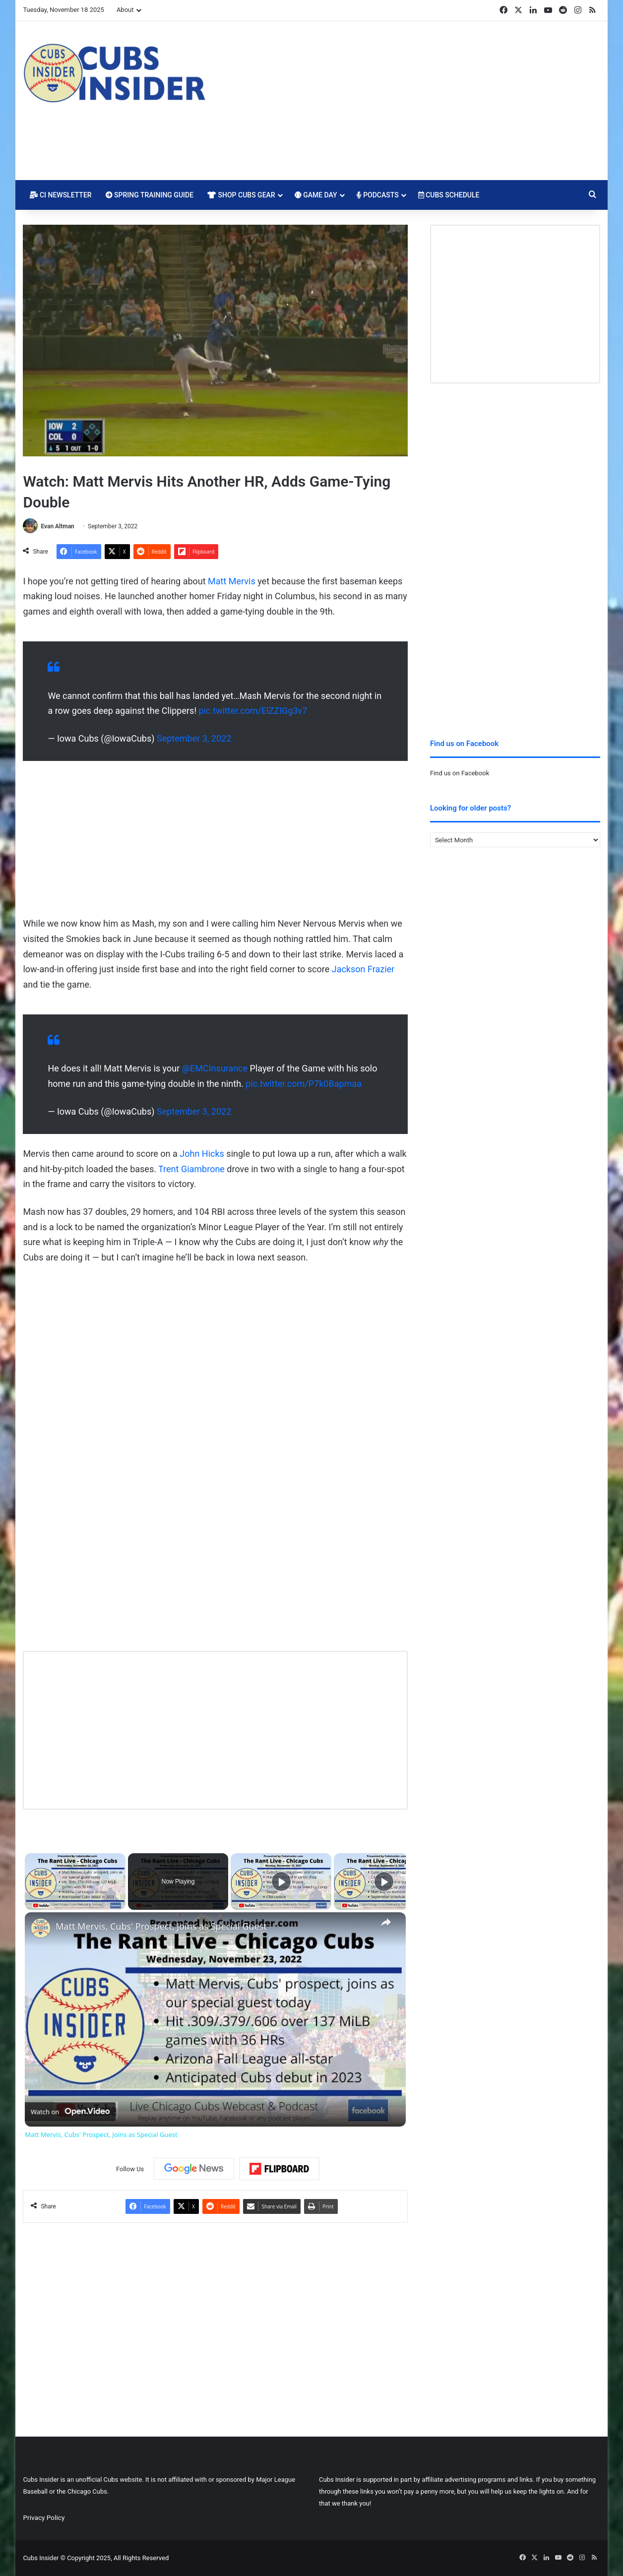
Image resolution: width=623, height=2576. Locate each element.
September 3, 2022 (194, 738)
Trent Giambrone (191, 1169)
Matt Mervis (231, 581)
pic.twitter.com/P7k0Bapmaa (304, 1083)
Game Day (316, 195)
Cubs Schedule (449, 195)
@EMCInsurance (215, 1068)
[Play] (281, 1881)
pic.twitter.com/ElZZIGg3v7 (253, 710)
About (125, 9)
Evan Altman (57, 526)
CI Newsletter (60, 195)
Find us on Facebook (459, 773)
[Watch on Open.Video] (70, 2111)
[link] (41, 1928)
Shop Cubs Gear (241, 195)
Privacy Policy (43, 2517)
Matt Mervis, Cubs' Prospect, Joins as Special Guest (161, 1926)
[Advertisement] (410, 100)
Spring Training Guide (149, 195)
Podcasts (378, 195)
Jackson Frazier (363, 969)
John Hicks (202, 1153)
